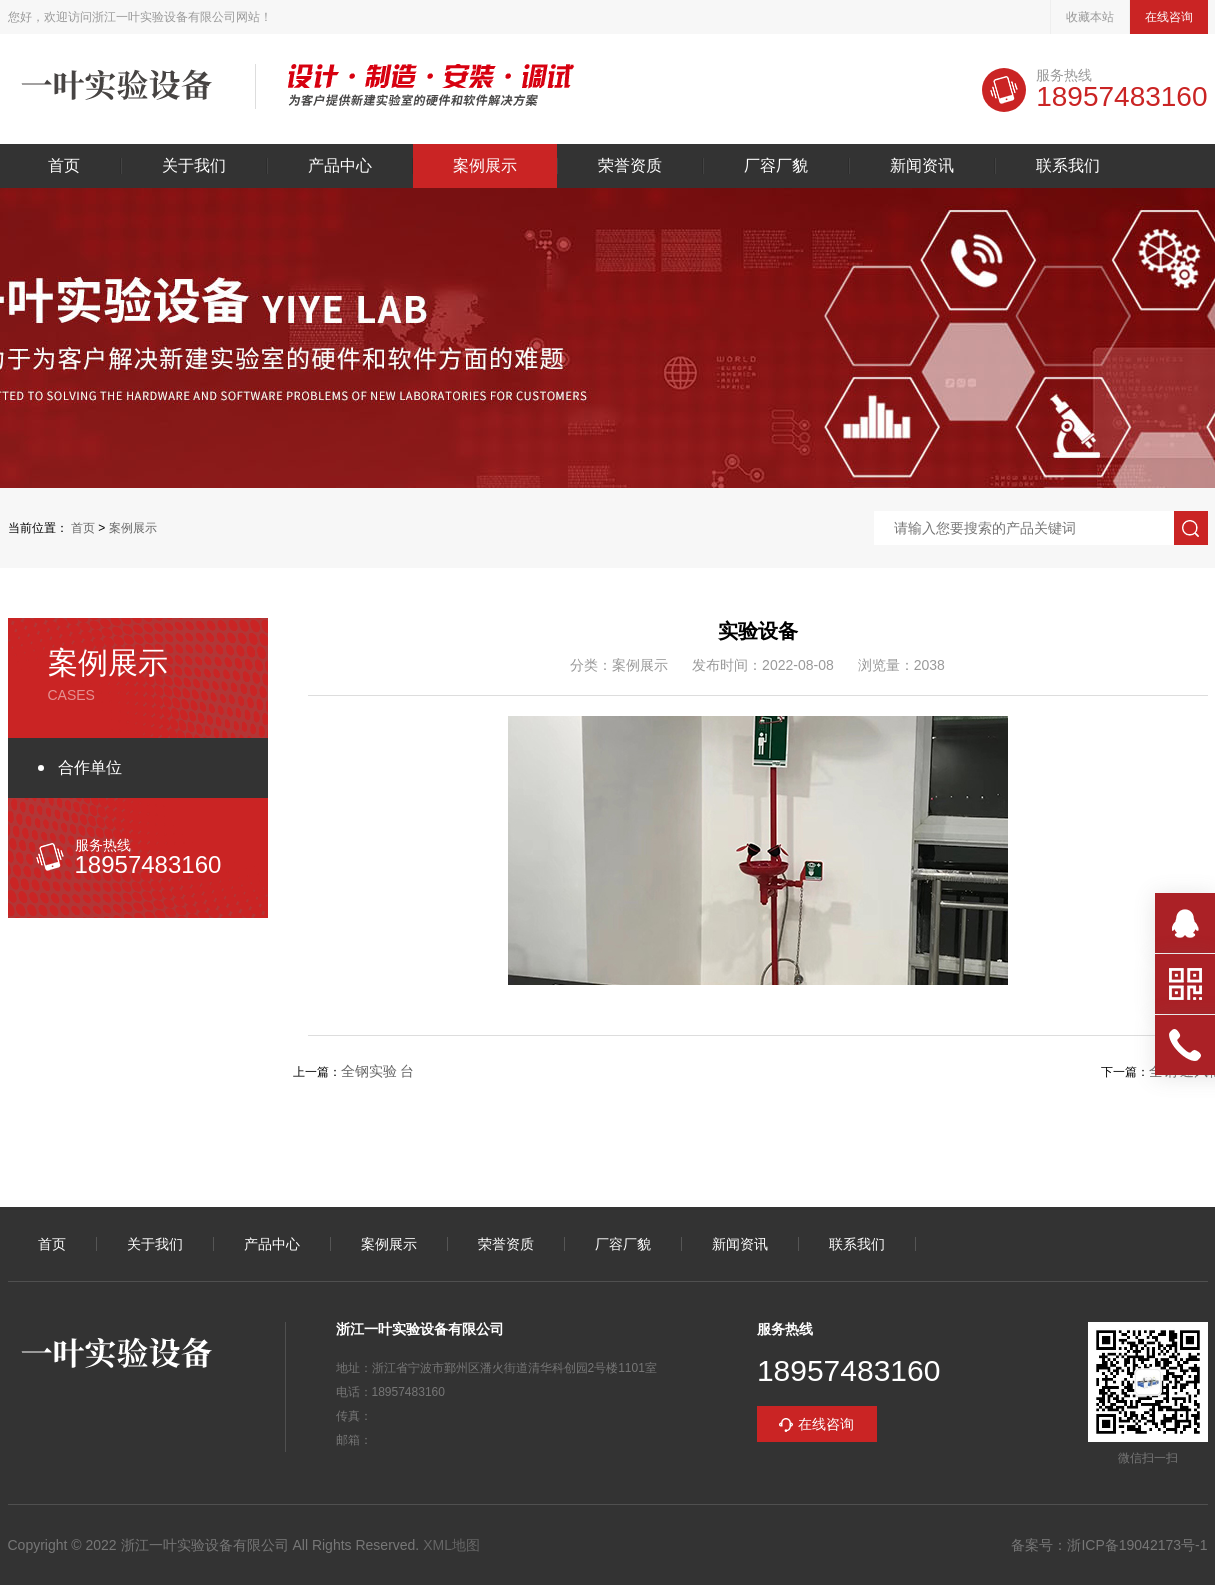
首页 (64, 166)
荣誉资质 (630, 166)
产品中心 (340, 166)
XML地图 (451, 1545)
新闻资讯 (922, 166)
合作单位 (90, 767)
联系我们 (1068, 166)
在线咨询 (1169, 17)
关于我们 (194, 166)
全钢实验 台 (378, 1071)
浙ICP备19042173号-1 (1137, 1545)
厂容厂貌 (776, 166)
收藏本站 (1090, 17)
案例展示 (485, 166)
